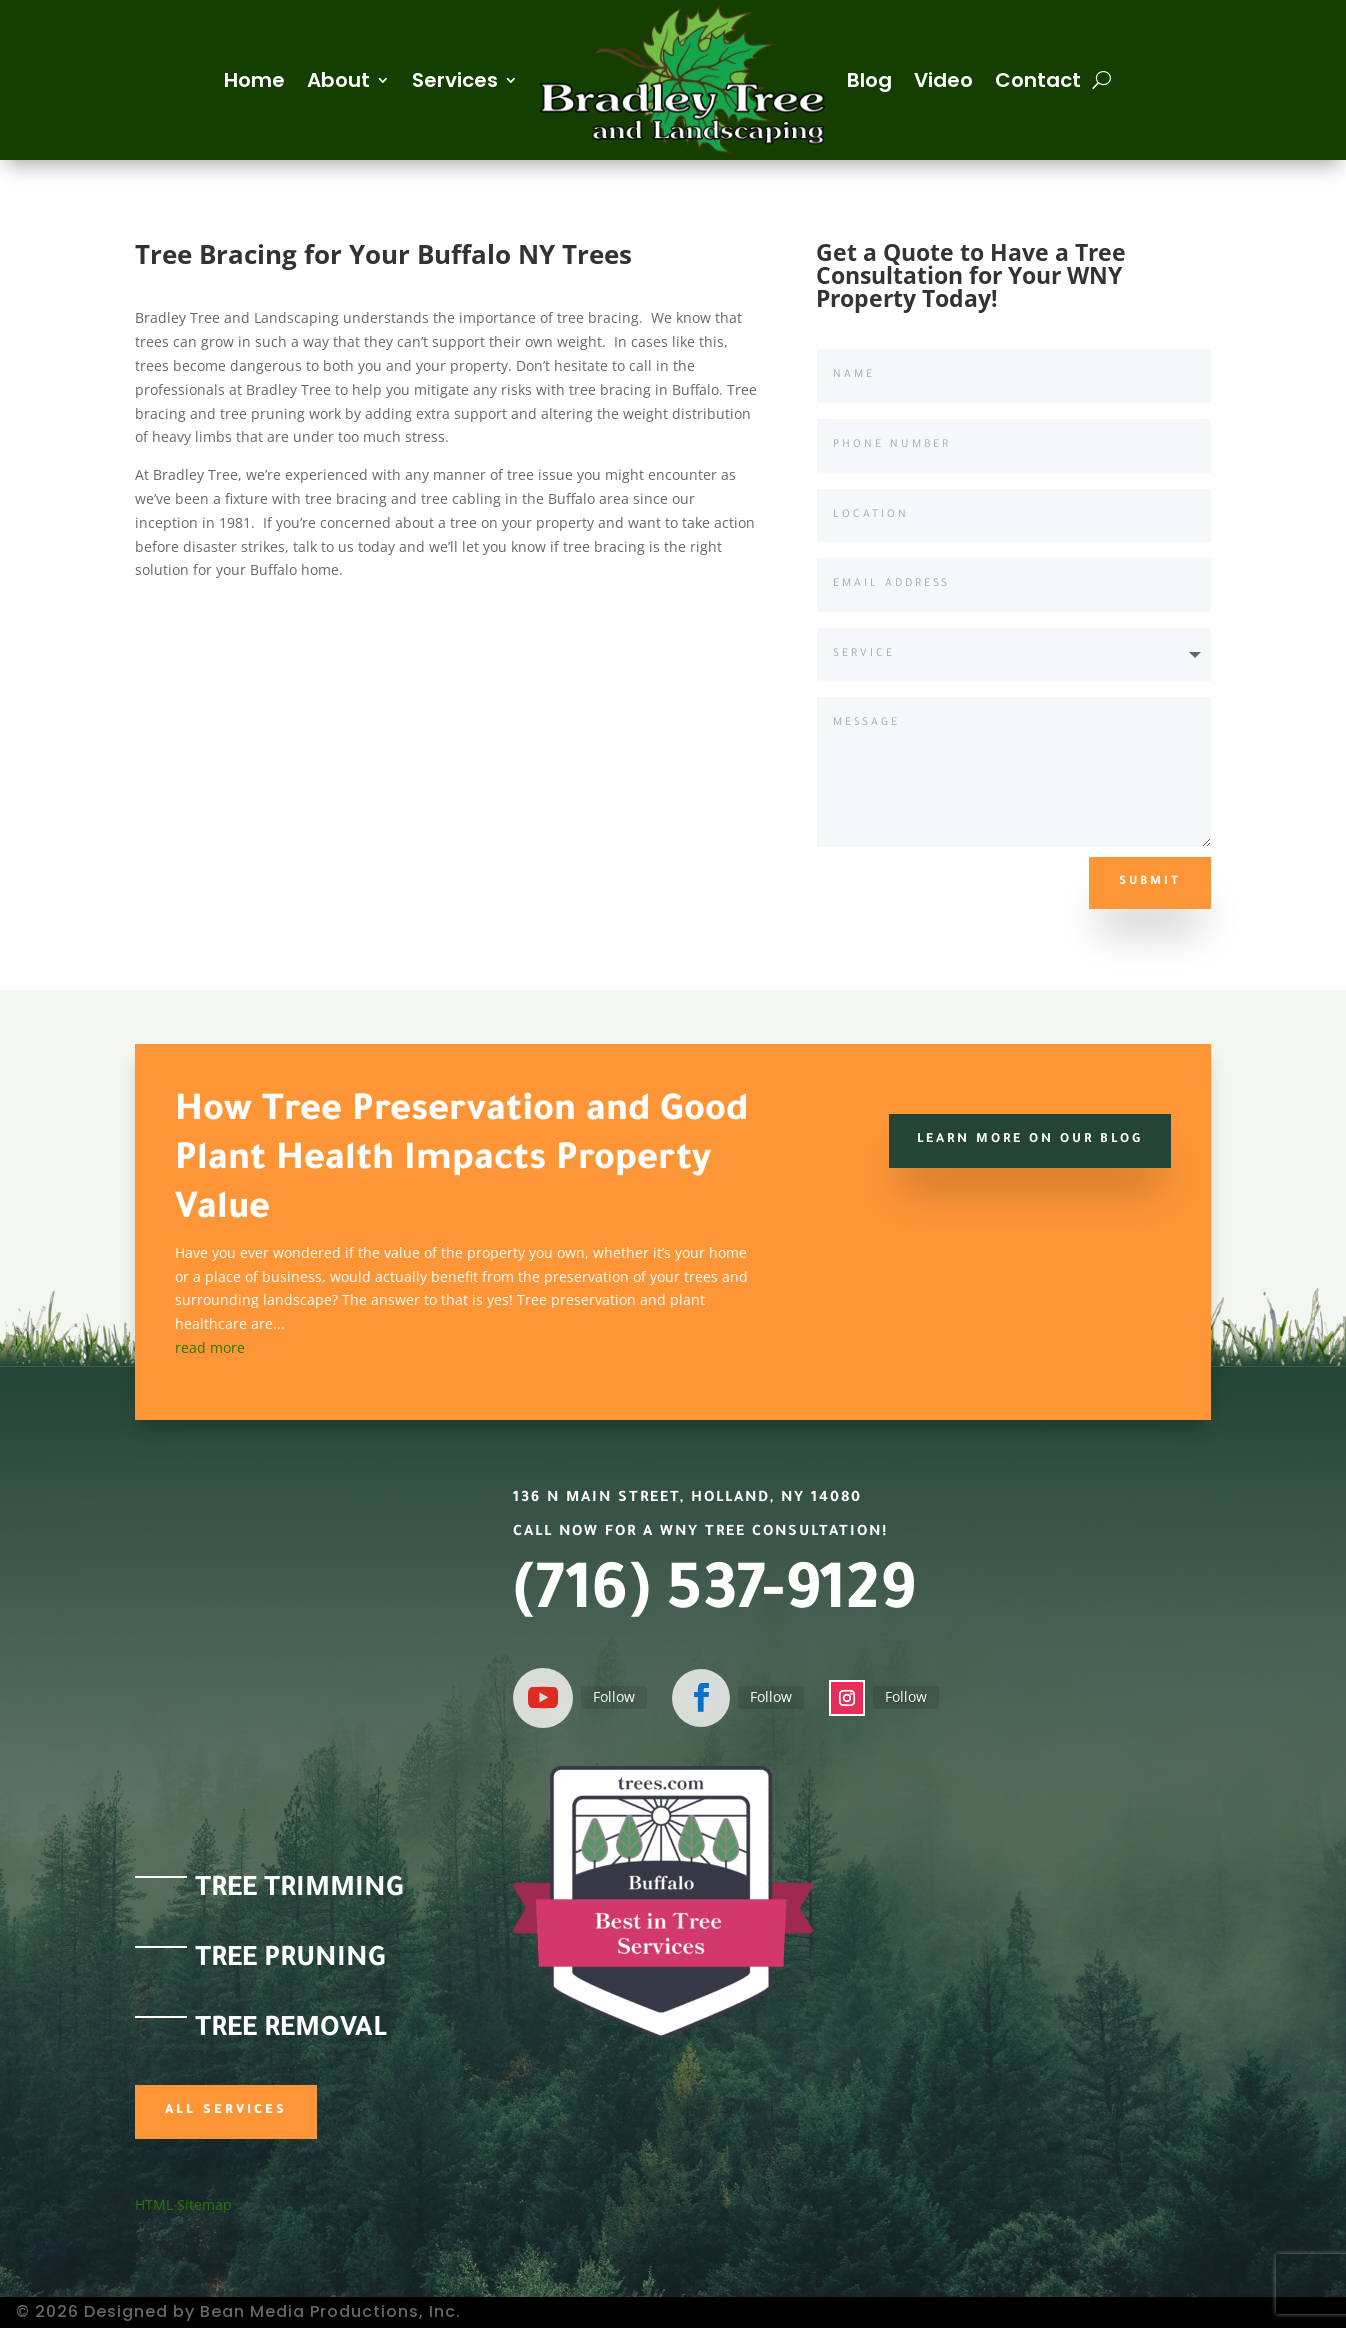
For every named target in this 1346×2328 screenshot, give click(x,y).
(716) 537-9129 (714, 1597)
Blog (869, 80)
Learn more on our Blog (1028, 1140)
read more (210, 1347)
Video (943, 80)
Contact (1038, 80)
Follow (614, 1696)
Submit (1150, 882)
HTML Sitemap (183, 2204)
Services (455, 80)
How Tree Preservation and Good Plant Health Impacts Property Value (461, 1162)
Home (254, 80)
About (338, 80)
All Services (226, 2111)
